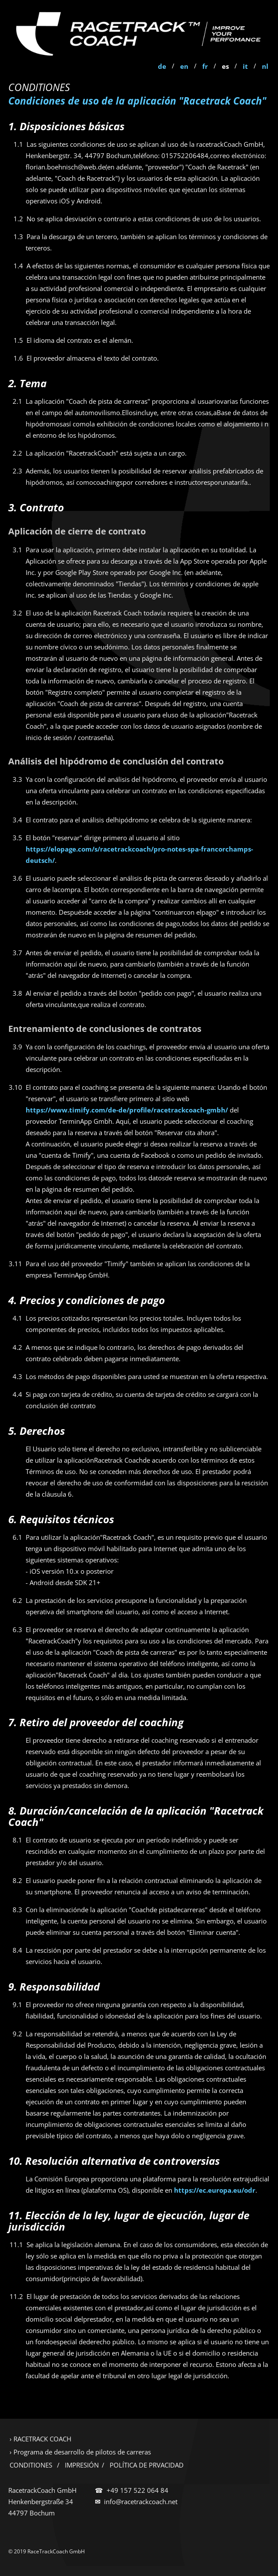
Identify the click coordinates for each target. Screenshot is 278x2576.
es (225, 65)
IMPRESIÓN (82, 2465)
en (184, 65)
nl (265, 65)
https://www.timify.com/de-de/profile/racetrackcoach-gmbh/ (127, 1109)
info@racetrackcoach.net (141, 2501)
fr (205, 65)
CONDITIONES (31, 2465)
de (162, 65)
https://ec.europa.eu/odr (214, 2190)
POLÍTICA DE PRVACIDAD (147, 2465)
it (245, 65)
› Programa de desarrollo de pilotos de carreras (80, 2452)
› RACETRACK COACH (40, 2438)
